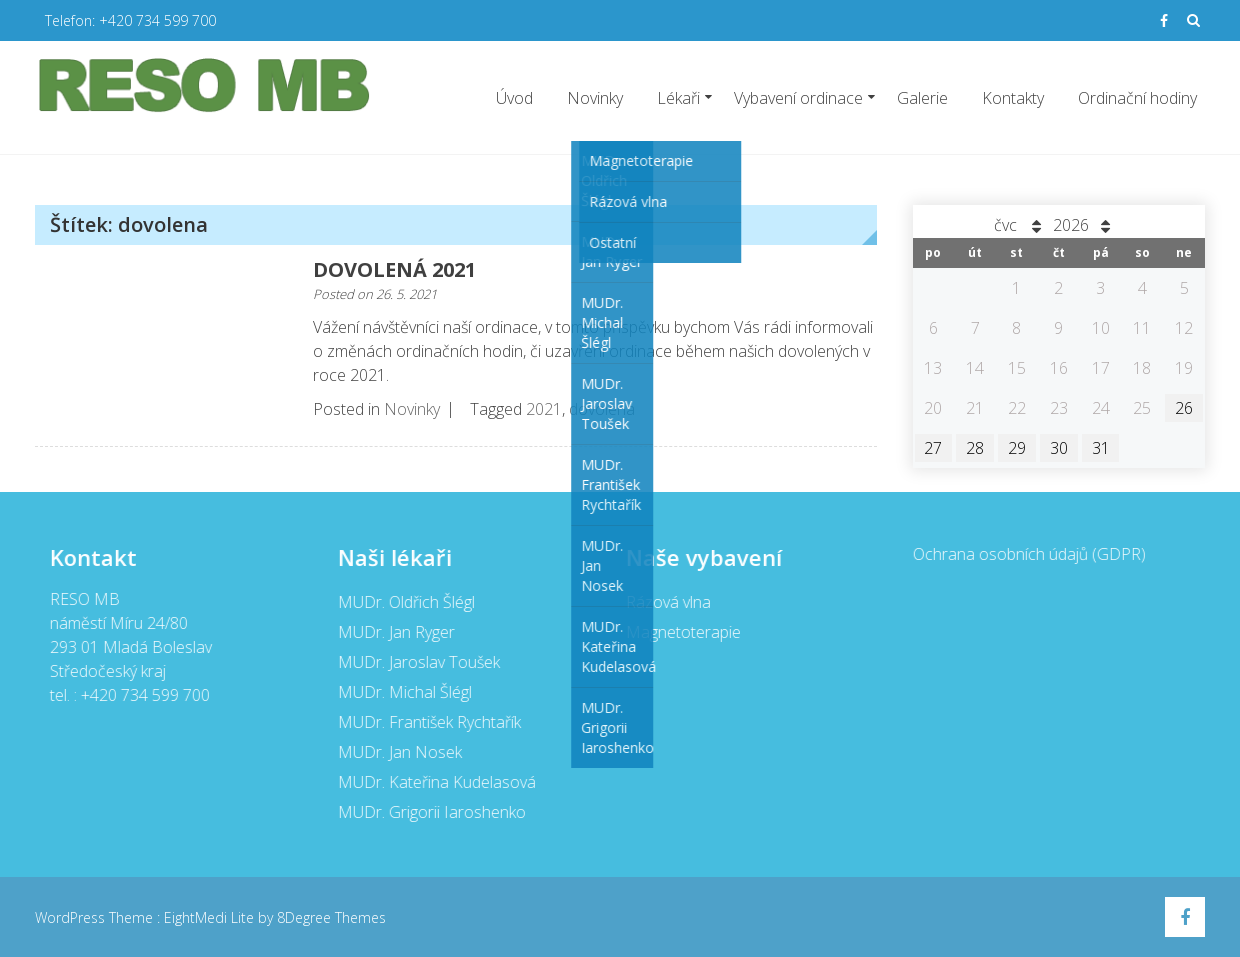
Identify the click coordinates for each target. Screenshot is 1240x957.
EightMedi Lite (211, 917)
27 (933, 448)
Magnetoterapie (681, 632)
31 (1101, 448)
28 (975, 448)
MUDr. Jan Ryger (394, 632)
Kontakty (1013, 98)
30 (1059, 448)
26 (1184, 408)
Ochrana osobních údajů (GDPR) (1028, 554)
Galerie (922, 98)
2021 (544, 409)
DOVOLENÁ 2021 (394, 269)
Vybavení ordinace (798, 98)
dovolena (602, 409)
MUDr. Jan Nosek (398, 752)
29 (1017, 448)
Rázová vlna (666, 602)
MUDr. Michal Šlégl (403, 692)
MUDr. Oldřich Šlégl (404, 602)
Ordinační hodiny (1137, 98)
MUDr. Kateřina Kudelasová (435, 782)
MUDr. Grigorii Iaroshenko (430, 812)
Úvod (514, 98)
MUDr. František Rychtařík (427, 722)
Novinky (595, 98)
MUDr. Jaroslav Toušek (417, 662)
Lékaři (678, 98)
